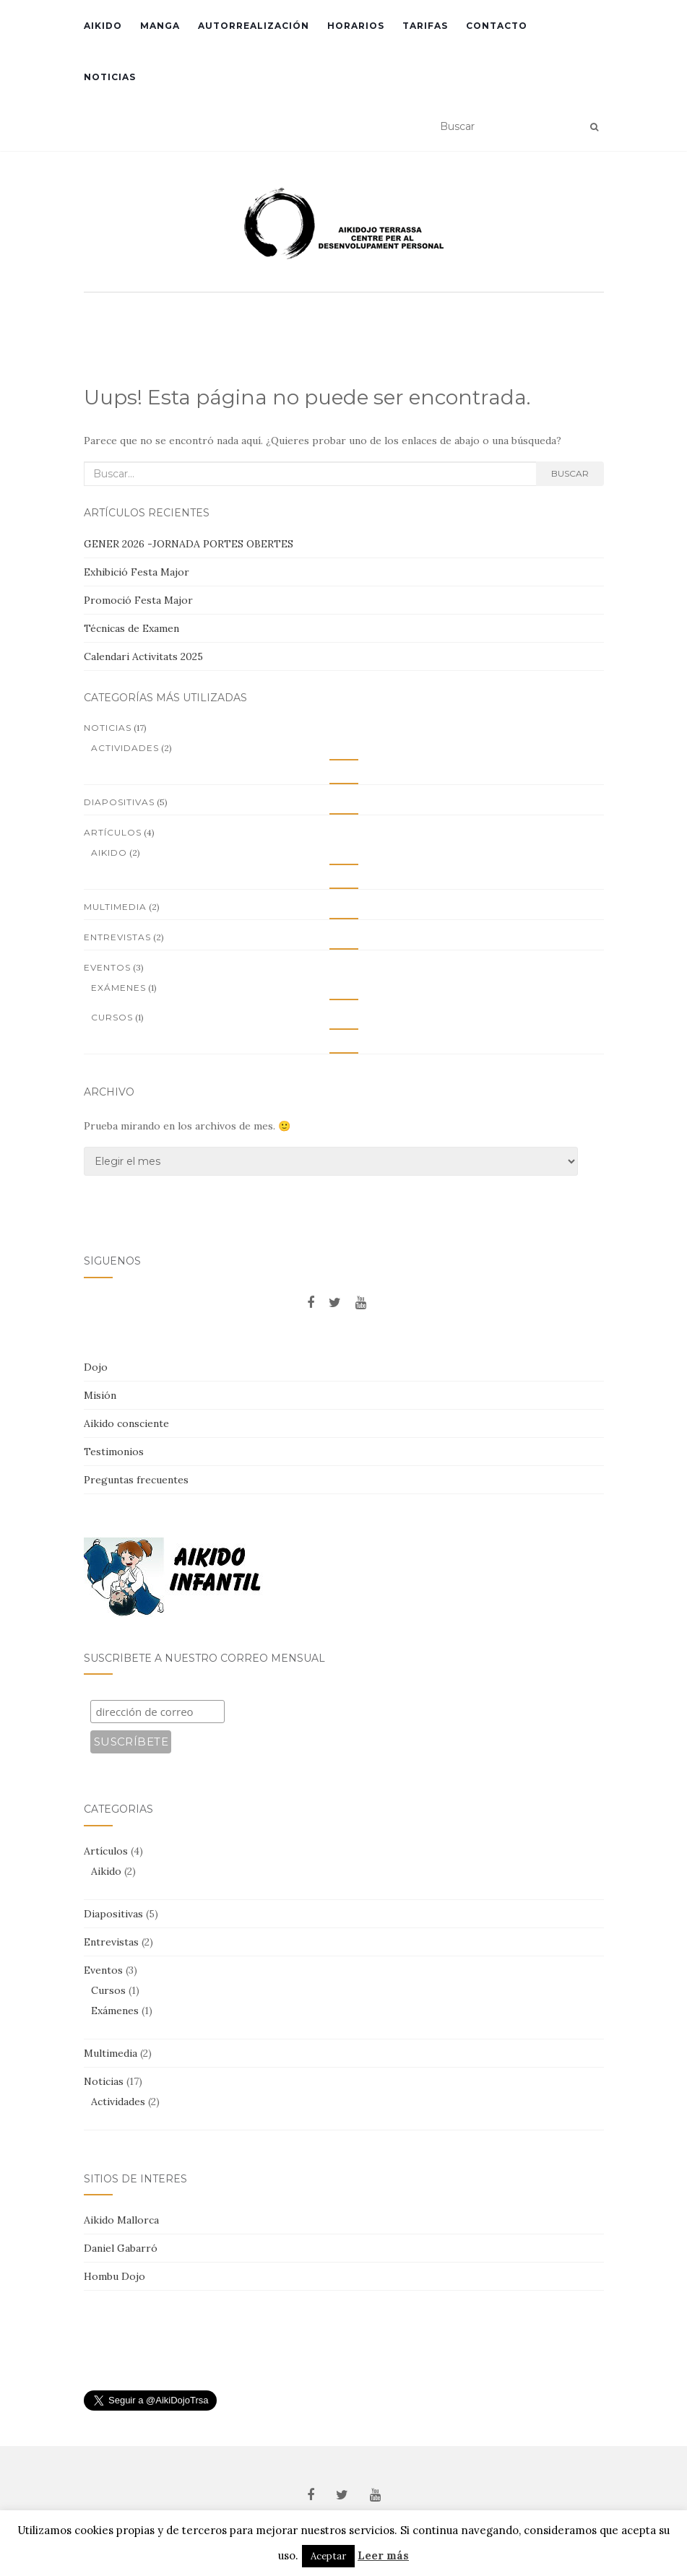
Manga (160, 25)
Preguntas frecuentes (136, 1479)
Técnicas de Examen (131, 628)
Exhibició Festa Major (136, 571)
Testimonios (114, 1451)
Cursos (112, 1017)
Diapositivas (119, 802)
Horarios (355, 25)
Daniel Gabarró (120, 2248)
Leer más (383, 2555)
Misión (100, 1395)
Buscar (570, 473)
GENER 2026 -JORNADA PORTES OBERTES (188, 543)
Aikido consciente (126, 1423)
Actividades (125, 747)
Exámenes (118, 987)
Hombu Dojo (114, 2276)
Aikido (103, 25)
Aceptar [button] (328, 2556)
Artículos (113, 832)
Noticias (110, 76)
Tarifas (425, 25)
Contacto (496, 25)
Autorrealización (253, 25)
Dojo (96, 1367)
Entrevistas (117, 937)
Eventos (107, 967)
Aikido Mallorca (121, 2219)
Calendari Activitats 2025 (143, 656)
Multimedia (115, 906)
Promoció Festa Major (138, 600)
